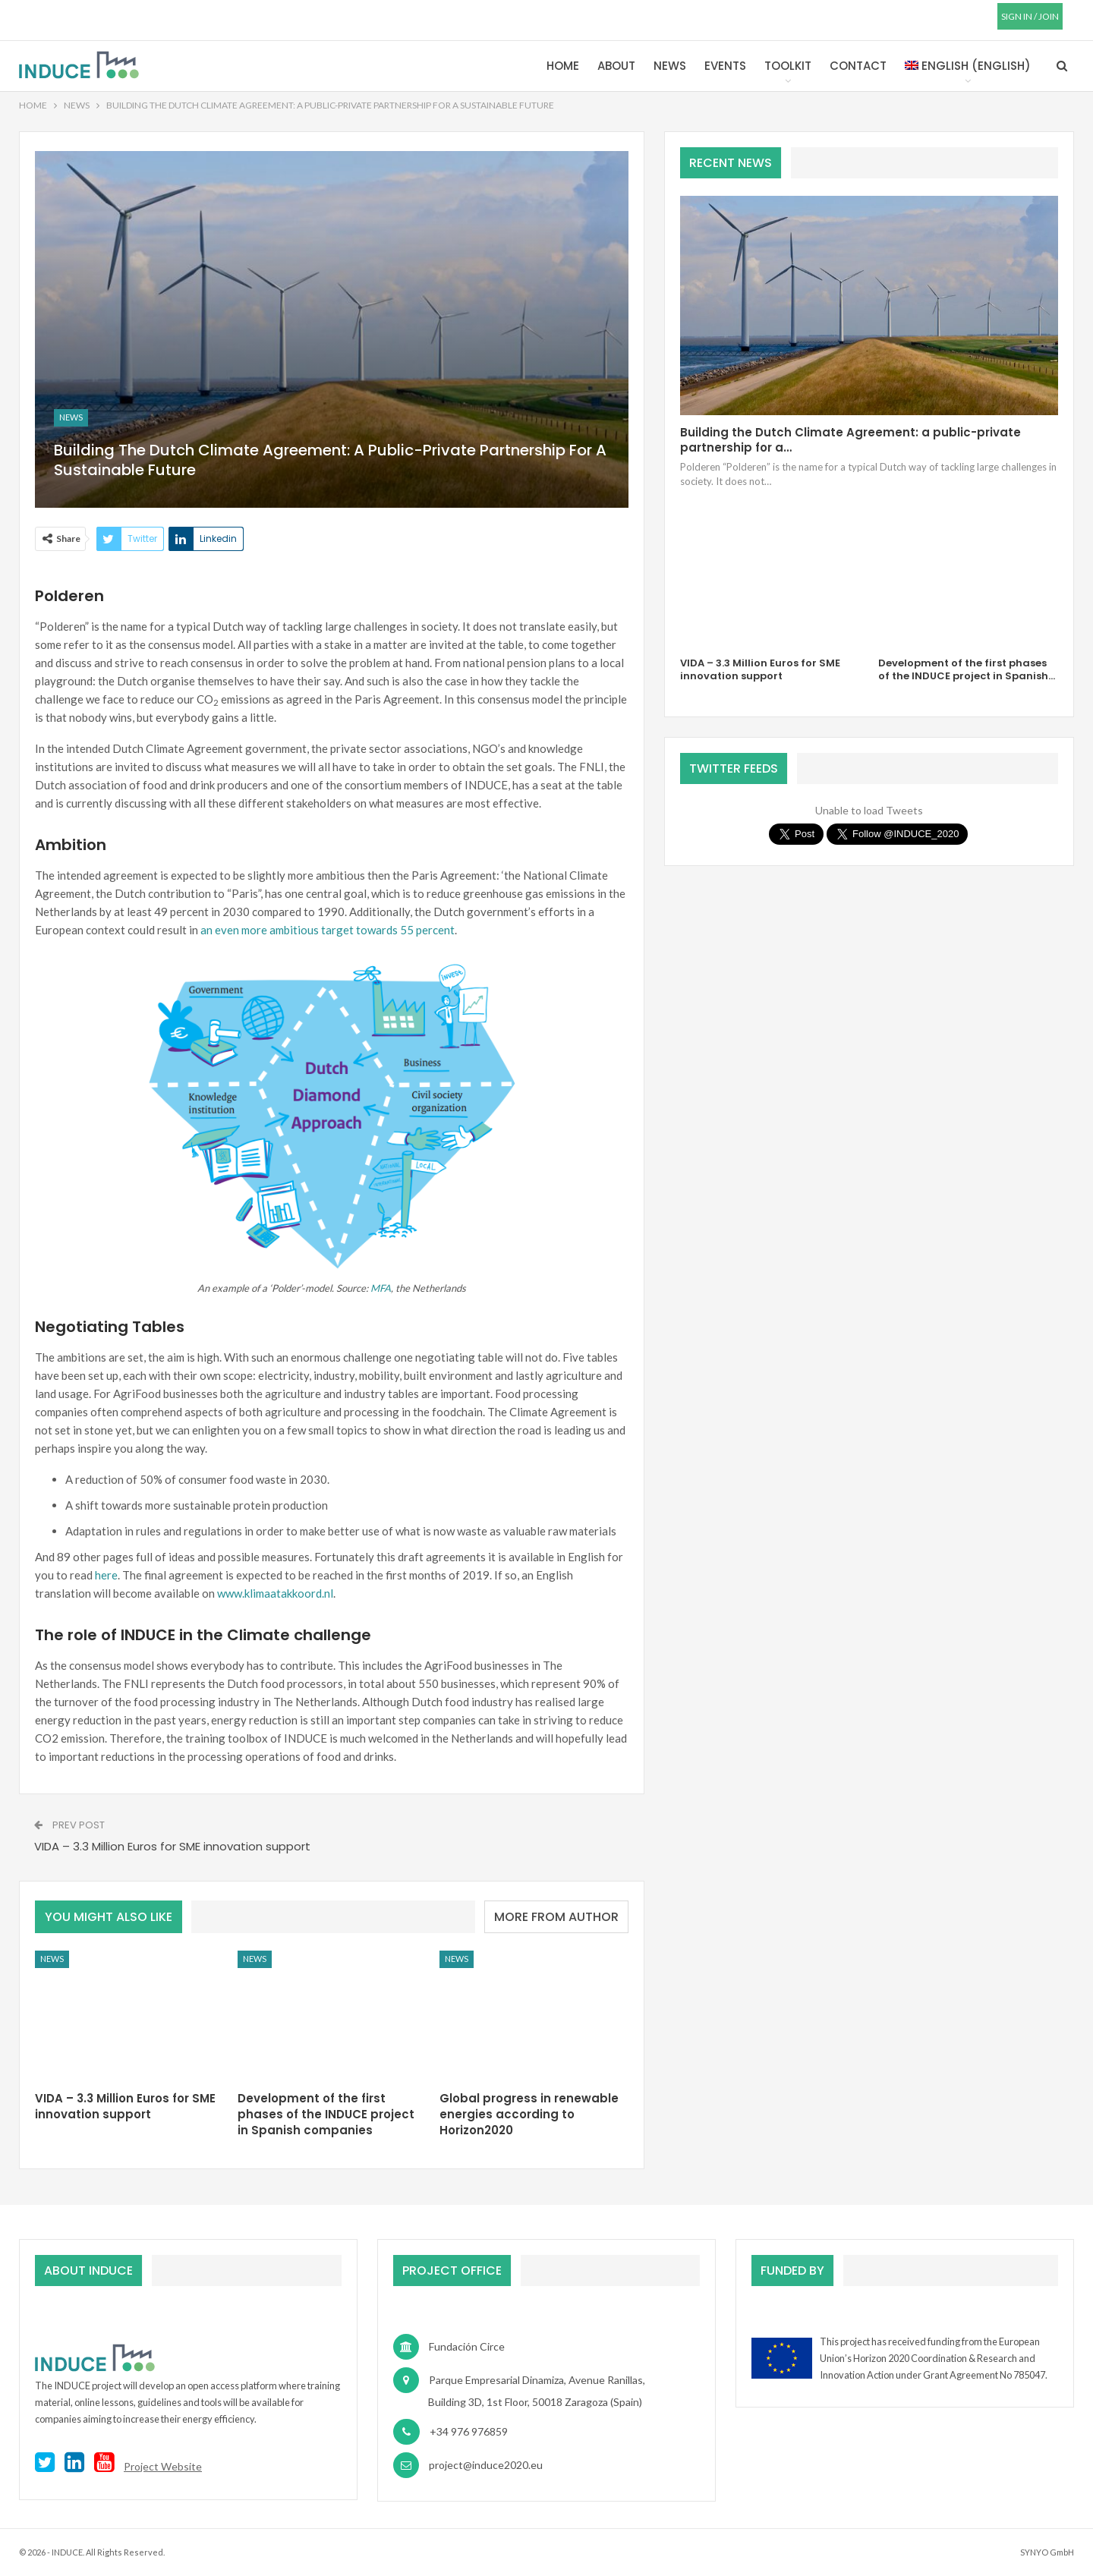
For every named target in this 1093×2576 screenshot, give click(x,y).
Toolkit (787, 66)
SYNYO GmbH (1047, 2552)
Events (725, 66)
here (106, 1575)
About (616, 66)
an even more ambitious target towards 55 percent (327, 930)
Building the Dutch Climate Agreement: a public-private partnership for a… (850, 439)
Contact (858, 66)
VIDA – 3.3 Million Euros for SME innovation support (172, 1846)
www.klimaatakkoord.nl (275, 1593)
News (670, 66)
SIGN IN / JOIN (1030, 16)
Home (562, 66)
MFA (380, 1288)
